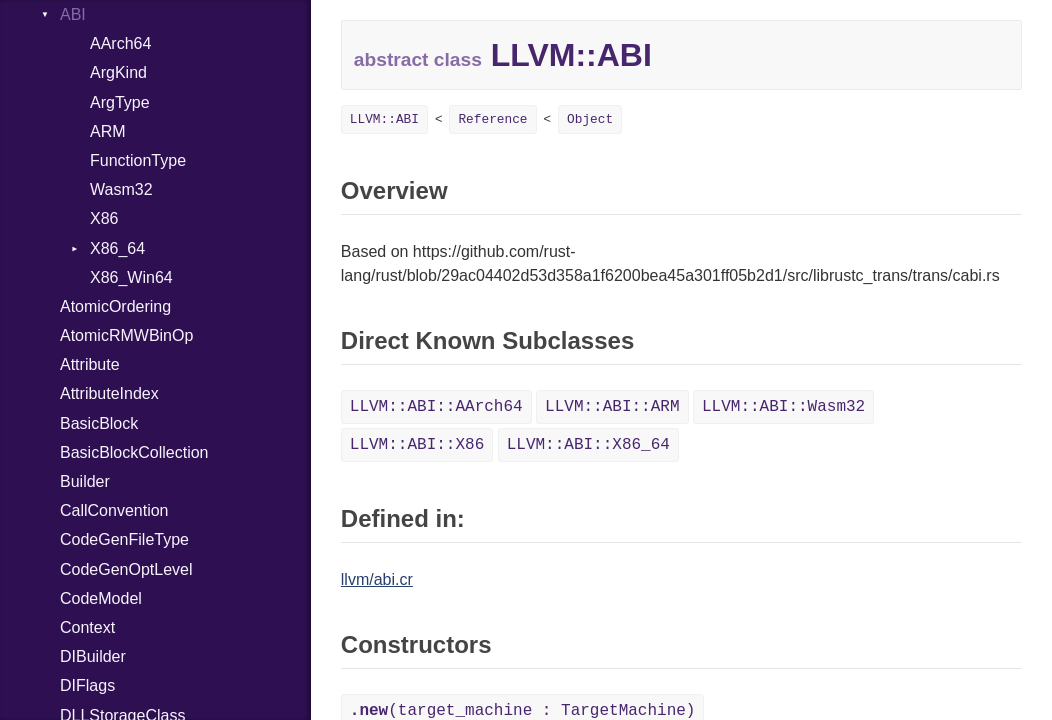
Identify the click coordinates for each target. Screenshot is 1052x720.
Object (590, 119)
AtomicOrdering (115, 306)
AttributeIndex (109, 393)
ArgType (120, 102)
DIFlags (87, 685)
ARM (108, 131)
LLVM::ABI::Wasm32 (783, 407)
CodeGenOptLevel (126, 569)
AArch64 (120, 43)
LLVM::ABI (384, 119)
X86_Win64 (131, 277)
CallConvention (114, 510)
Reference (492, 119)
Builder (85, 481)
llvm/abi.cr (377, 579)
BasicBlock (99, 423)
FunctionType (138, 160)
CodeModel (101, 598)
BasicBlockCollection (134, 452)
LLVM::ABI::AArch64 (436, 407)
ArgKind (118, 72)
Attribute (90, 364)
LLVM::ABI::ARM (612, 407)
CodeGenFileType (124, 539)
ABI (73, 14)
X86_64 (117, 248)
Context (87, 627)
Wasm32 (121, 189)
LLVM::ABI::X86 (417, 445)
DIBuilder (93, 656)
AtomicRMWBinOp (126, 335)
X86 (104, 218)
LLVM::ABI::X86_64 (588, 445)
